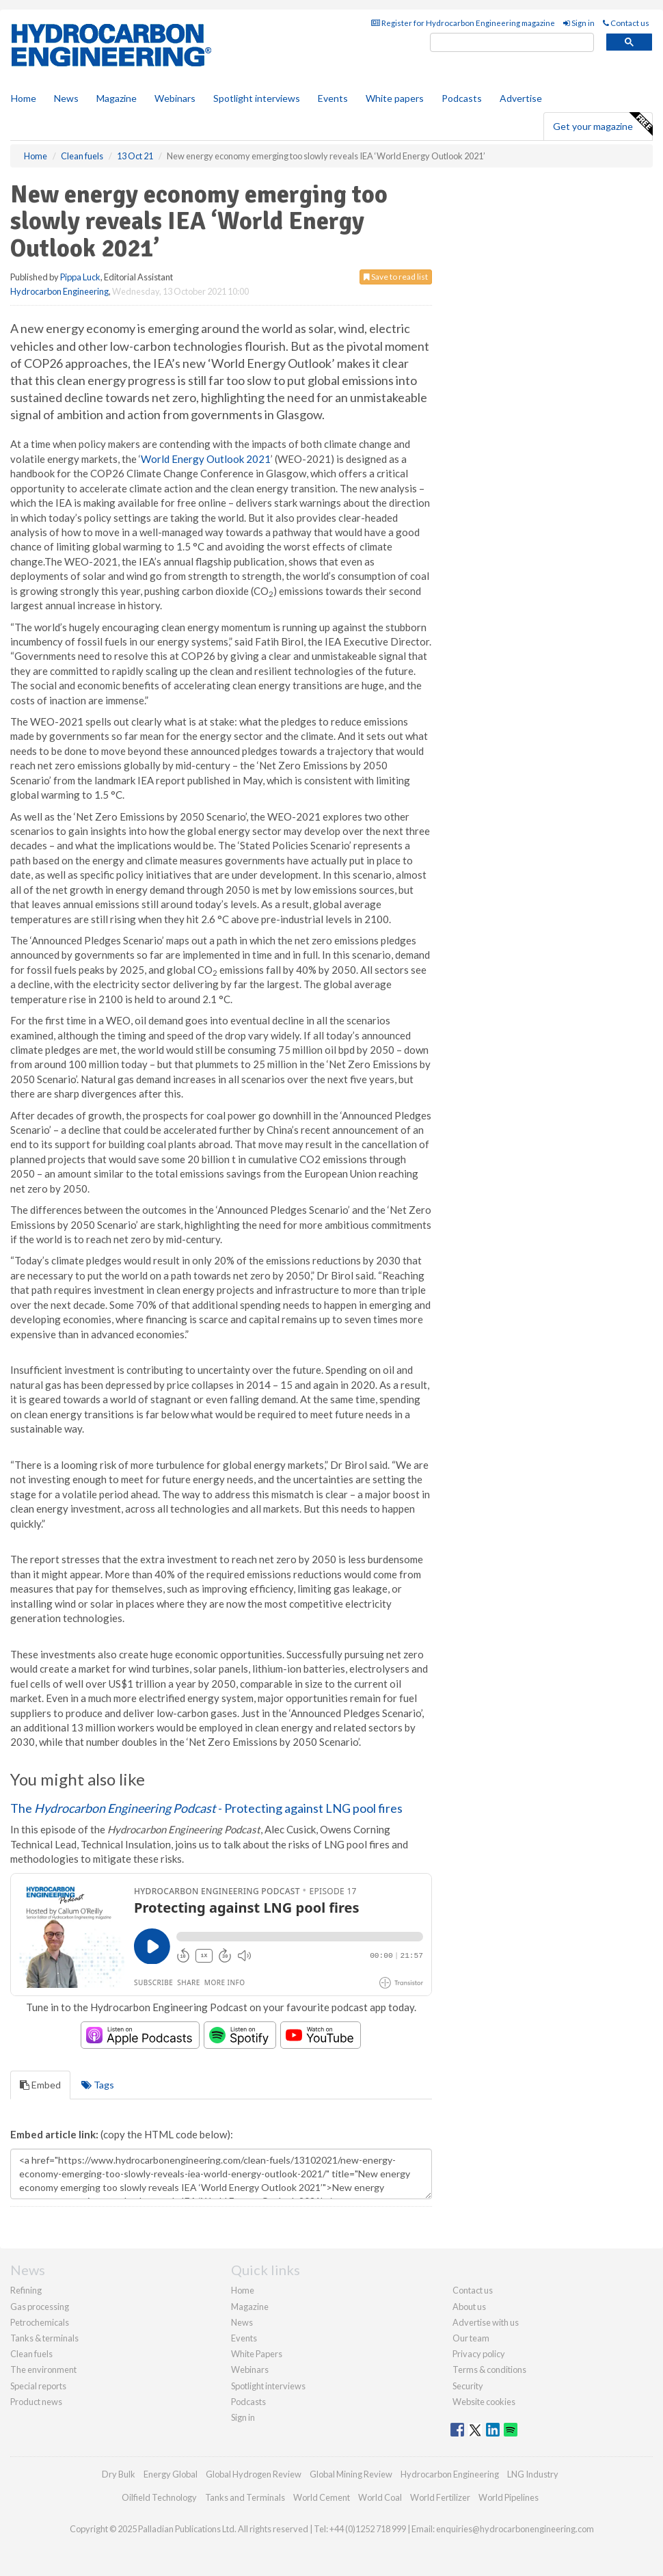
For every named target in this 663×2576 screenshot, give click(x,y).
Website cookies (483, 2401)
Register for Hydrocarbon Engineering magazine (463, 22)
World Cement (321, 2497)
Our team (470, 2338)
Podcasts (462, 98)
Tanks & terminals (44, 2338)
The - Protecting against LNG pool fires (206, 1808)
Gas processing (39, 2306)
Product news (36, 2401)
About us (469, 2306)
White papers (395, 98)
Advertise (521, 98)
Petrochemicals (39, 2322)
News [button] (66, 98)
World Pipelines (508, 2497)
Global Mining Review (351, 2474)
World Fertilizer (440, 2497)
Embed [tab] (40, 2084)
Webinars (174, 98)
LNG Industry (532, 2474)
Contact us (626, 22)
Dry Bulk (118, 2474)
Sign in (579, 22)
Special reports (38, 2385)
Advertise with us (485, 2322)
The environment (43, 2369)
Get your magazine (602, 124)
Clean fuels (31, 2353)
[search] (512, 43)
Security (467, 2385)
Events (333, 98)
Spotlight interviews (256, 98)
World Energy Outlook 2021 (206, 459)
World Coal (380, 2497)
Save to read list (396, 276)
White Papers (256, 2353)
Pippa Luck (80, 276)
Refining (26, 2290)
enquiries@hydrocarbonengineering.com (515, 2528)
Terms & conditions (489, 2369)
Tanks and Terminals (245, 2497)
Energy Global (171, 2474)
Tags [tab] (97, 2084)
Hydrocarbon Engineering (59, 291)
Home (23, 98)
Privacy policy (478, 2353)
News (242, 2322)
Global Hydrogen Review (253, 2474)
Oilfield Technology (159, 2497)
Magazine (116, 98)
